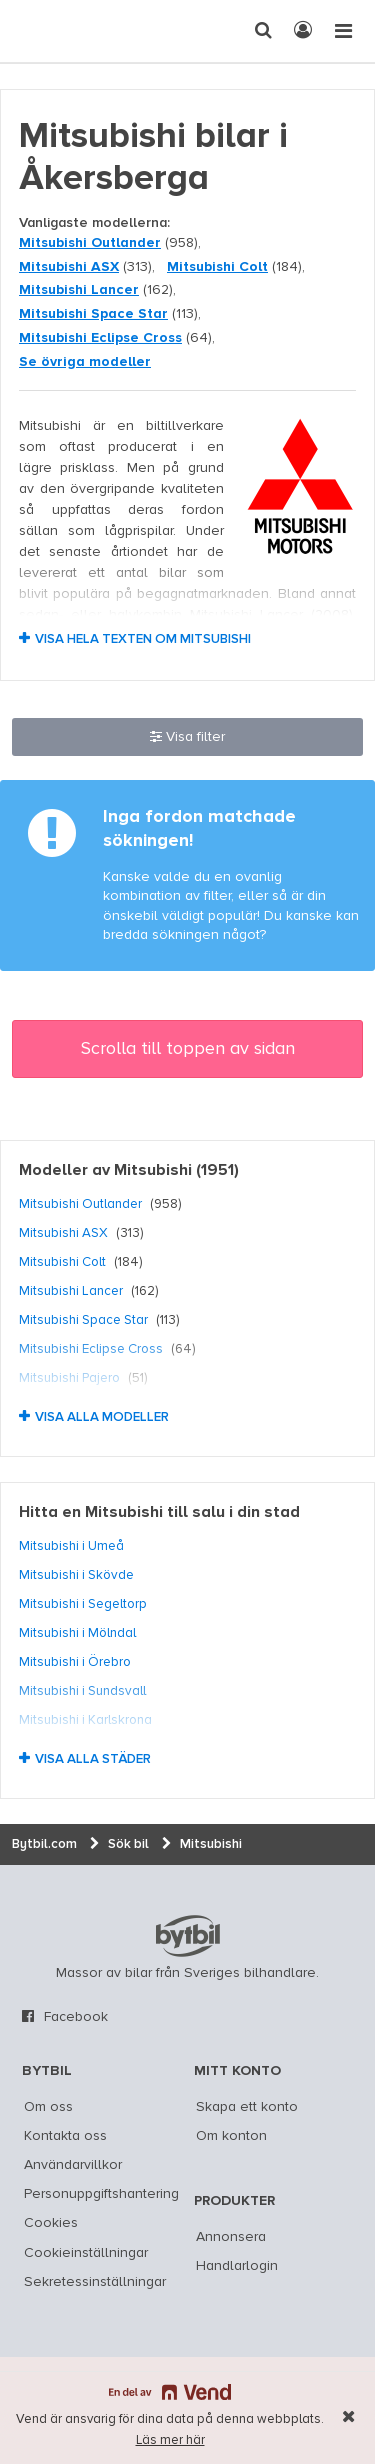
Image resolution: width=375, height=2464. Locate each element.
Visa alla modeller (102, 1417)
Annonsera (231, 2237)
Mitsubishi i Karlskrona (85, 1720)
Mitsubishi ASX (69, 267)
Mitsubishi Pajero (69, 1378)
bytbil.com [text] (188, 1936)
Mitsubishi (153, 1171)
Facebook (76, 2017)
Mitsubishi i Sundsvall (82, 1691)
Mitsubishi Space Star (93, 314)
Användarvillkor (73, 2165)
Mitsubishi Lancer (79, 290)
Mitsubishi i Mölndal (77, 1633)
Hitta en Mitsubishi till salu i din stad (159, 1513)
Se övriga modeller (85, 362)
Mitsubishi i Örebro (75, 1662)
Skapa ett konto (247, 2107)
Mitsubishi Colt (217, 267)
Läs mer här (170, 2440)
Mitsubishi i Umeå (71, 1546)
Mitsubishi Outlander (90, 243)
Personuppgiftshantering (101, 2194)
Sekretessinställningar (95, 2282)
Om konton (231, 2136)
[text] (53, 31)
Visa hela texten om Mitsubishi (143, 639)
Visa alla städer (93, 1759)
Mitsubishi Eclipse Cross (100, 338)
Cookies (51, 2223)
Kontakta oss (65, 2136)
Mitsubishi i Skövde (76, 1575)
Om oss (48, 2107)
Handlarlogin (237, 2266)
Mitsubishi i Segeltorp (83, 1604)
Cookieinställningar (86, 2253)
